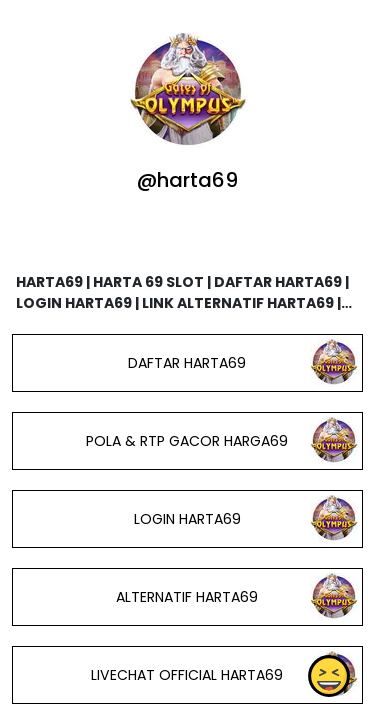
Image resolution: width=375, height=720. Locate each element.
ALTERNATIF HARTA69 (187, 597)
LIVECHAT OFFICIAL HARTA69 (187, 675)
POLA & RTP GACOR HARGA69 (187, 441)
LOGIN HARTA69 (187, 519)
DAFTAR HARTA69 (187, 363)
